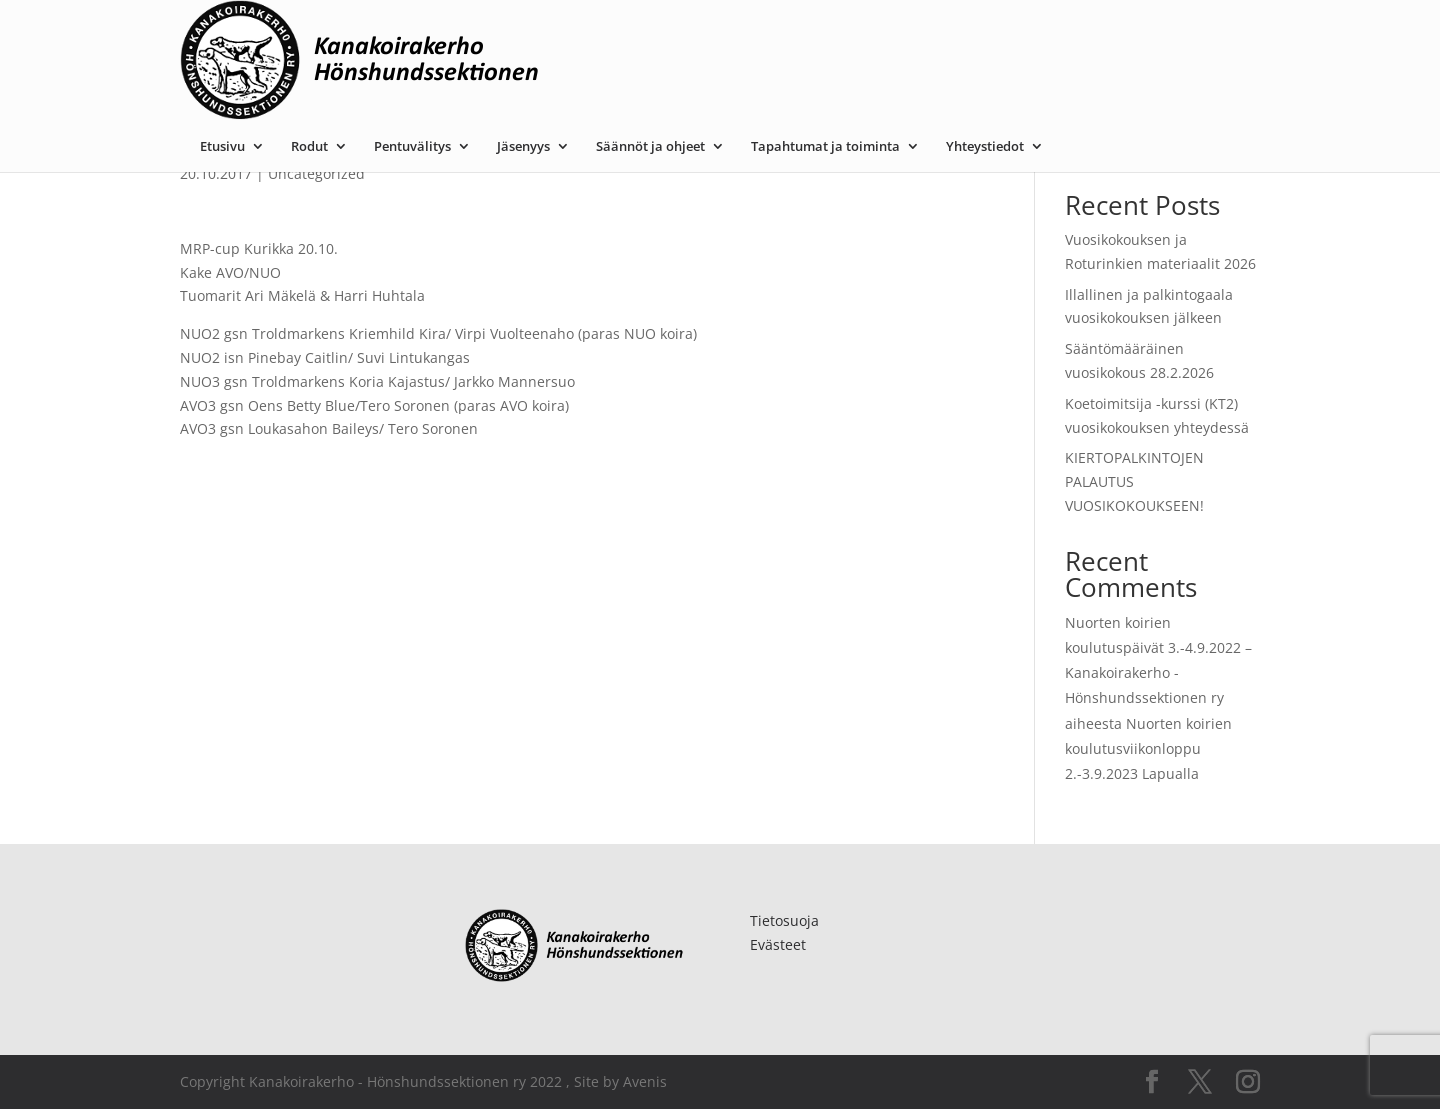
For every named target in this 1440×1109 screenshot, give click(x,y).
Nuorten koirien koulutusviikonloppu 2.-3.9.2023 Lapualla (1148, 748)
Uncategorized (316, 173)
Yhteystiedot (1185, 33)
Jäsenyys (723, 33)
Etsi (1237, 142)
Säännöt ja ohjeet (850, 33)
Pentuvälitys (612, 33)
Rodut (509, 33)
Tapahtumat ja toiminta (1025, 33)
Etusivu (422, 33)
